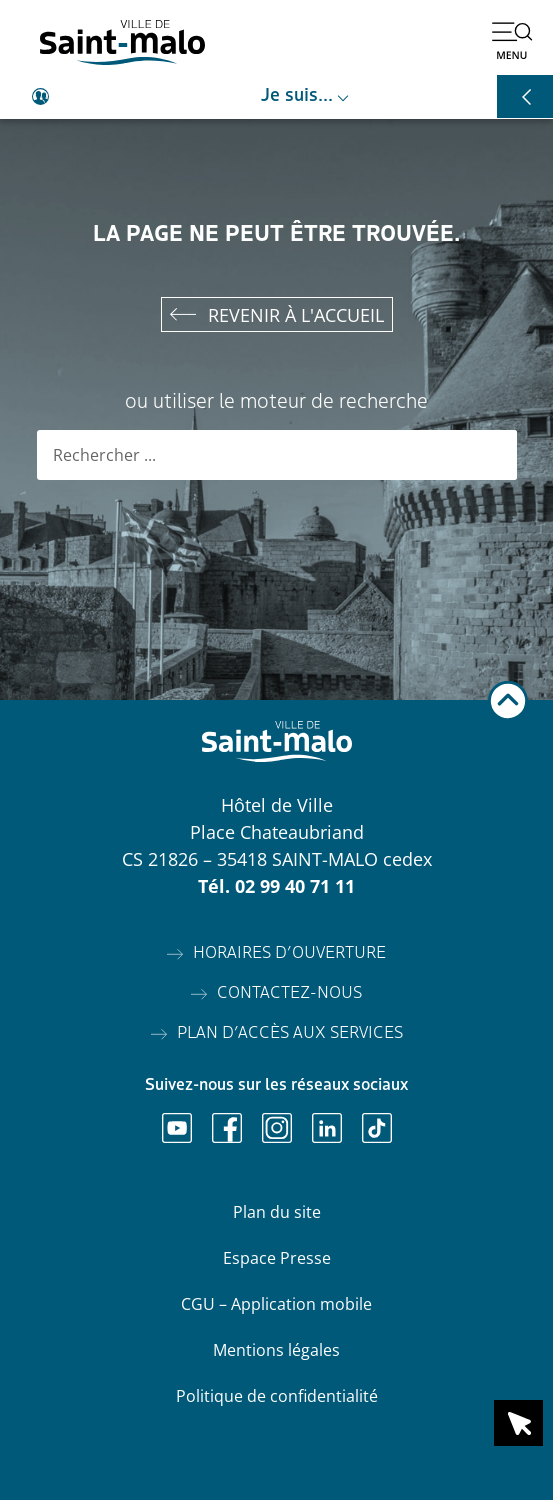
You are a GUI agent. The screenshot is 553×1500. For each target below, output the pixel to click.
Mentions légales (276, 1350)
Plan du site (277, 1212)
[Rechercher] (492, 455)
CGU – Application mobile (276, 1304)
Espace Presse (277, 1258)
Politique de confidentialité (277, 1396)
